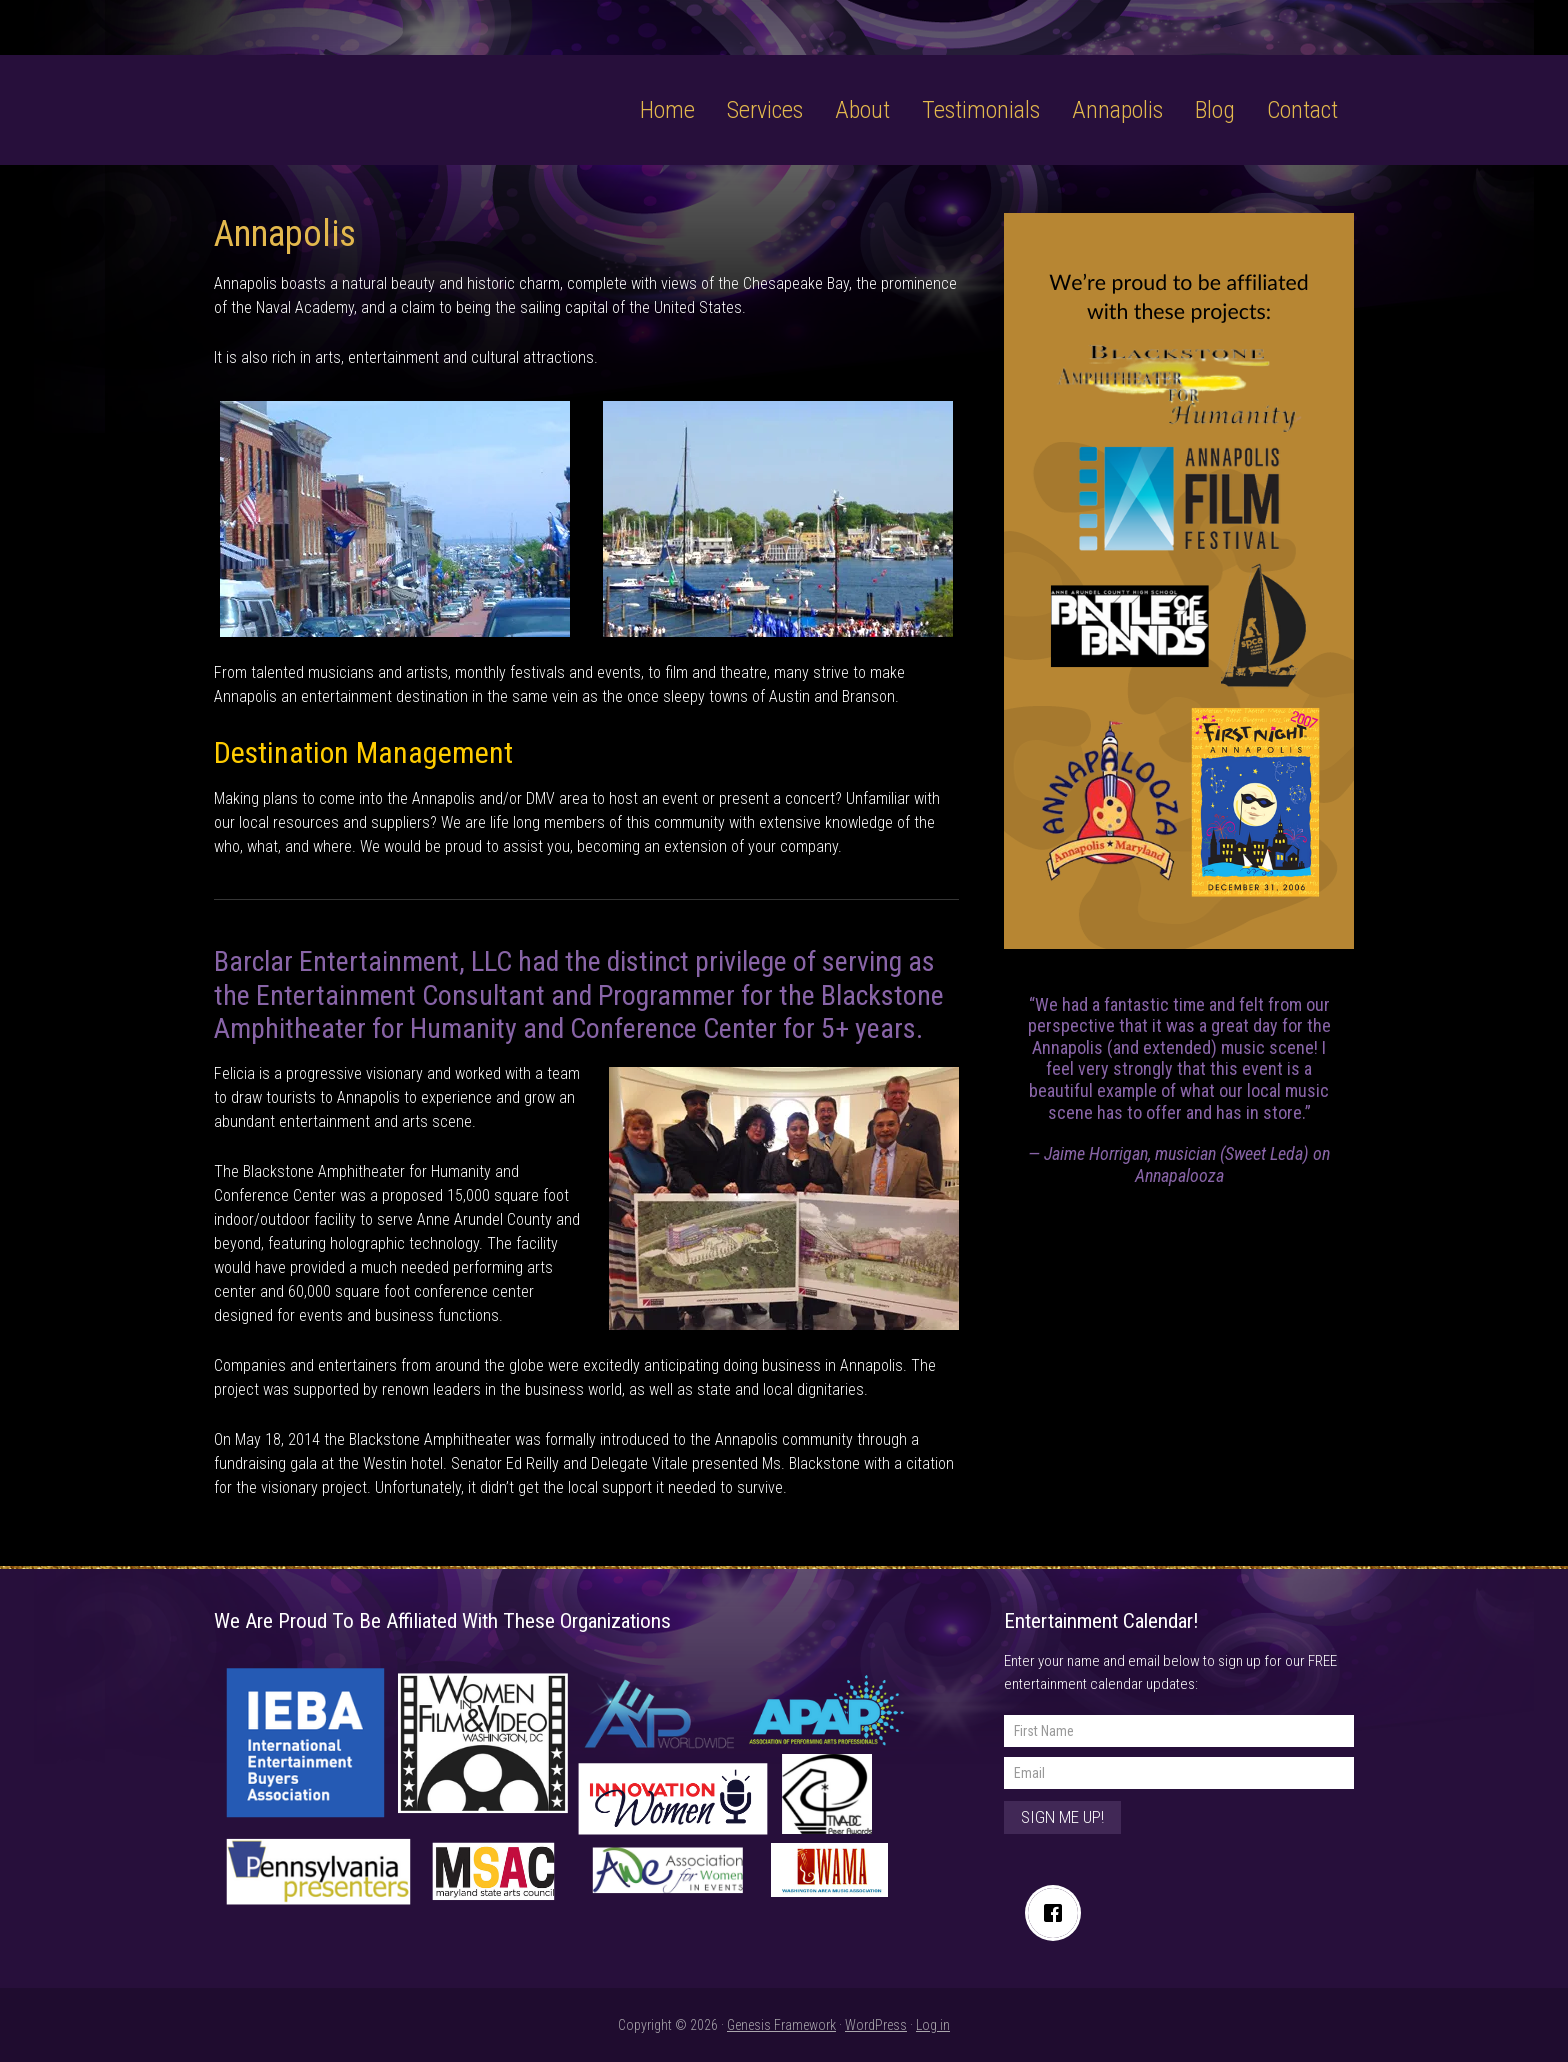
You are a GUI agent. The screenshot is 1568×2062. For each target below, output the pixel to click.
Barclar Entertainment (342, 87)
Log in (933, 2025)
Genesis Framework (781, 2025)
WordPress (876, 2025)
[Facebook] (1058, 1913)
